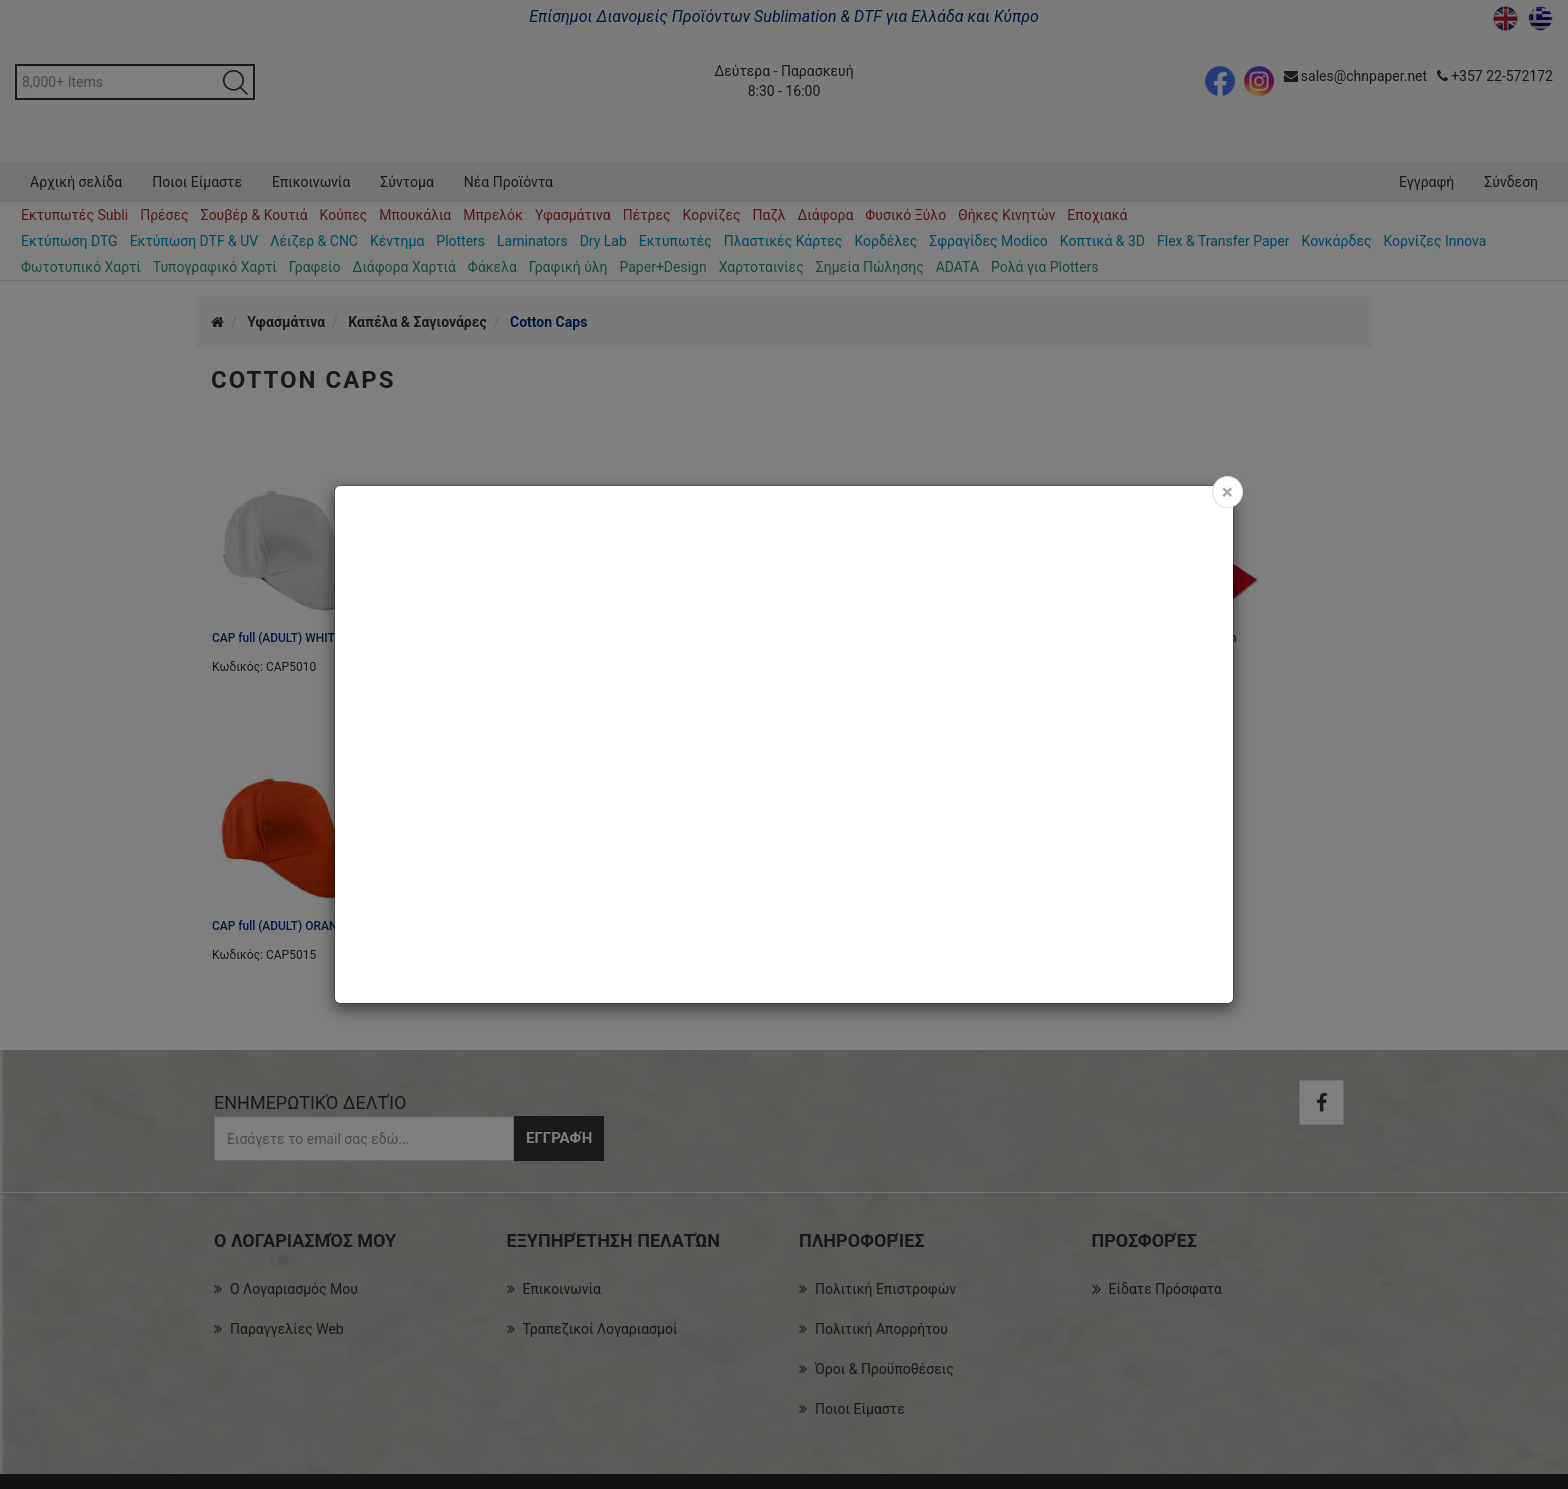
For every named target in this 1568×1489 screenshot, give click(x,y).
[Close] (1227, 492)
